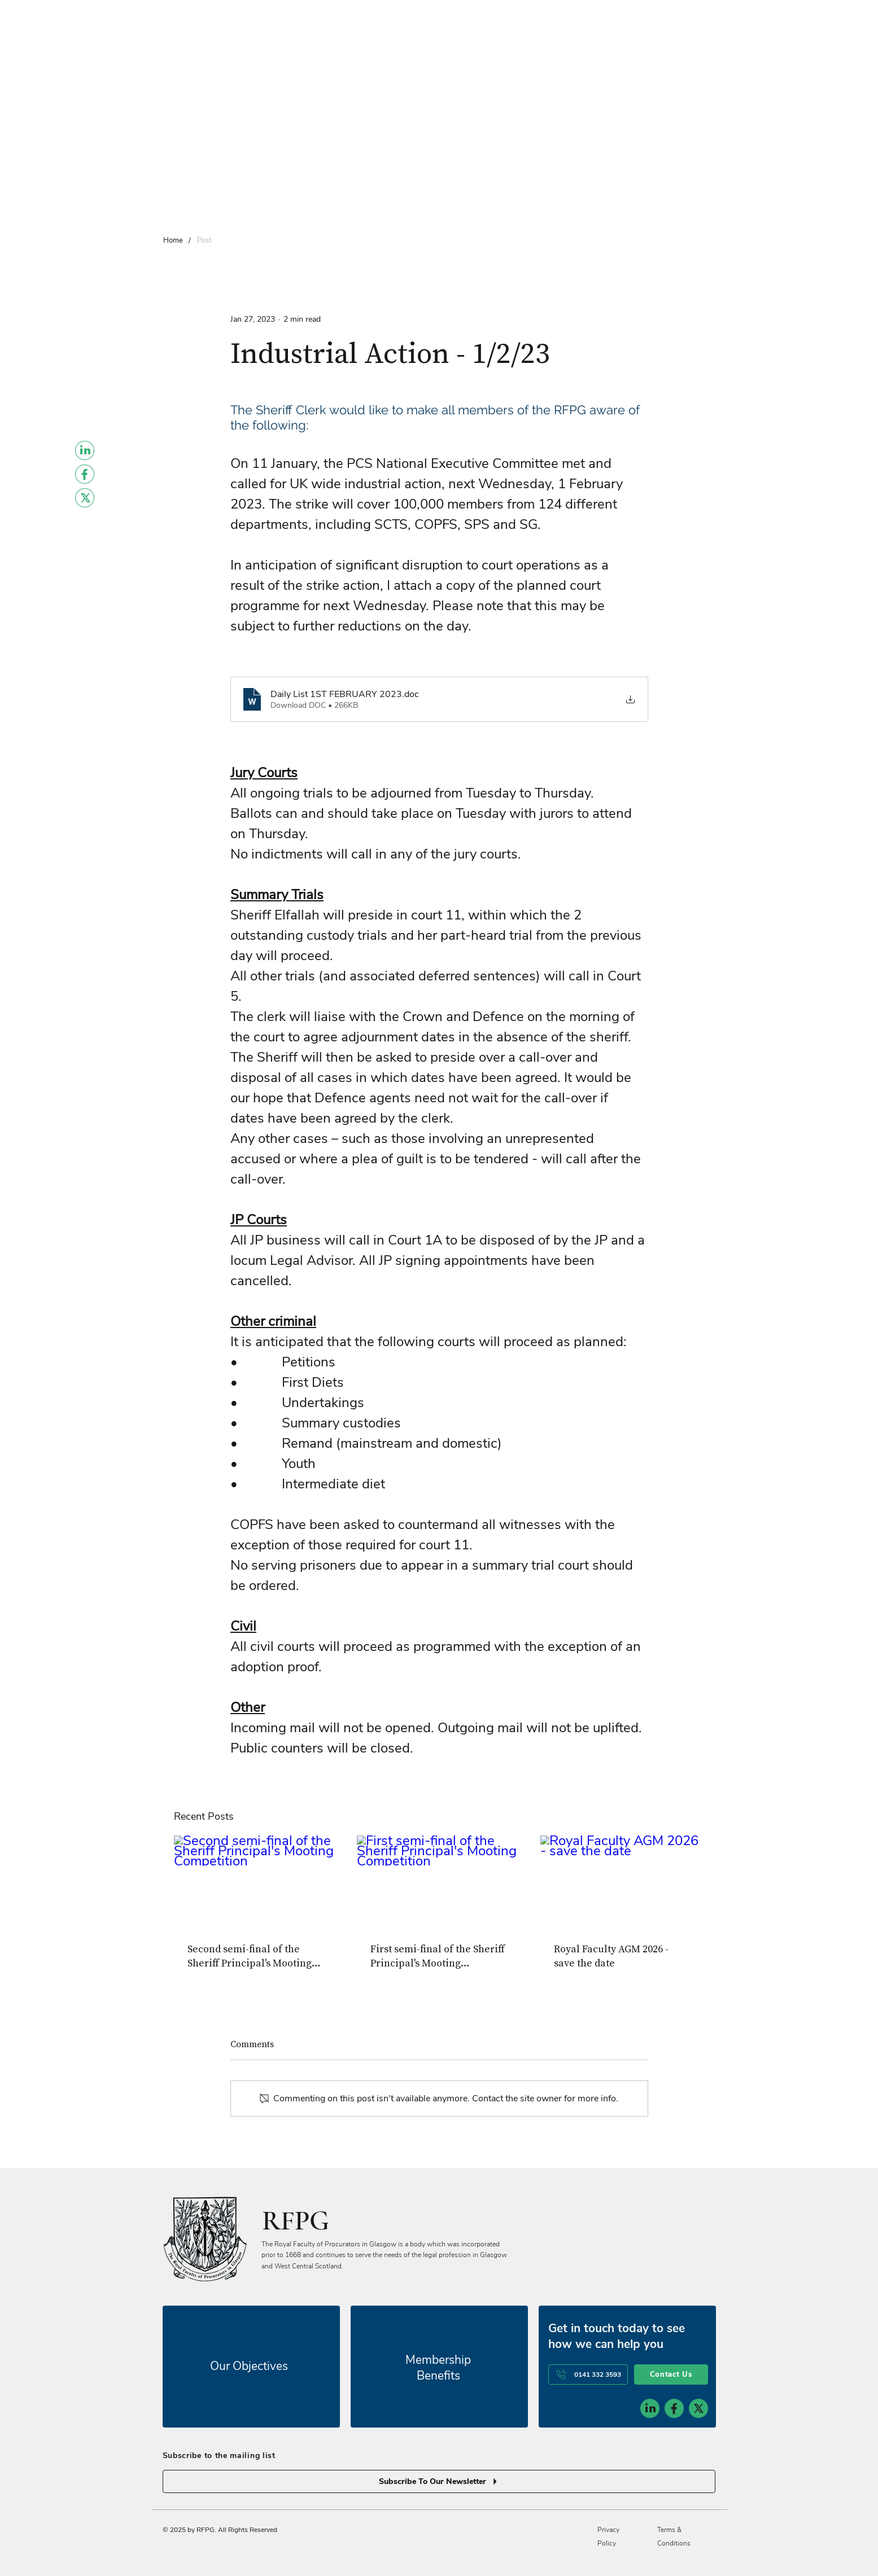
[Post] (204, 240)
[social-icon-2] (674, 2408)
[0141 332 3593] (588, 2374)
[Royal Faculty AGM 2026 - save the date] (622, 1881)
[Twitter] (84, 497)
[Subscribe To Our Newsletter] (439, 2481)
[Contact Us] (671, 2374)
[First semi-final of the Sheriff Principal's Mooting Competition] (439, 1881)
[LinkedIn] (84, 450)
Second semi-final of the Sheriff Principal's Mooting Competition (249, 1956)
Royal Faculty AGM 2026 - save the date (611, 1956)
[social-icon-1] (649, 2408)
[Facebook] (84, 474)
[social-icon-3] (698, 2408)
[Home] (173, 240)
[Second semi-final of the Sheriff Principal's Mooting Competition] (256, 1881)
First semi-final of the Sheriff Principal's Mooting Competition (437, 1956)
